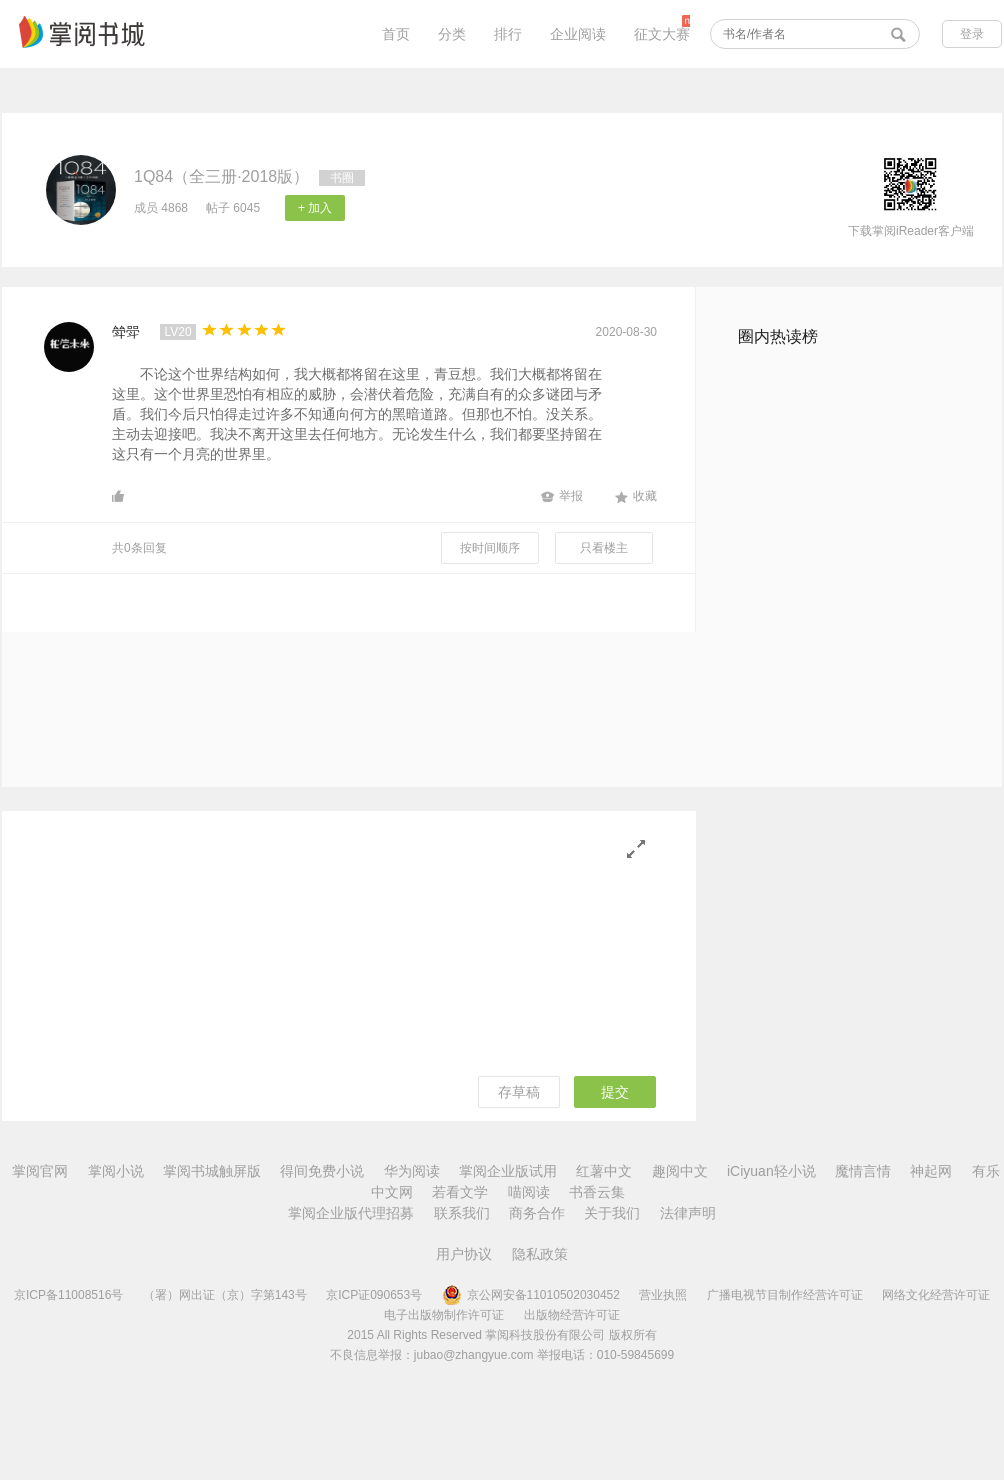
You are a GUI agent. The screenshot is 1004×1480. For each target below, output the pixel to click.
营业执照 (663, 1295)
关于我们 (612, 1213)
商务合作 (537, 1213)
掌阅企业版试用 (508, 1171)
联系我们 (462, 1213)
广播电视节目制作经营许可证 (785, 1295)
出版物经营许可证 (572, 1315)
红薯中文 (604, 1171)
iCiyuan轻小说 (771, 1171)
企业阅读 (578, 34)
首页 (396, 34)
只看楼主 (604, 548)
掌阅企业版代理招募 (351, 1213)
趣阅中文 (680, 1171)
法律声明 (688, 1213)
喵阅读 (529, 1192)
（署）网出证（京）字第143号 (225, 1295)
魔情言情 (863, 1171)
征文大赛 (662, 34)
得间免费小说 (322, 1171)
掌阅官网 (40, 1171)
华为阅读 (412, 1171)
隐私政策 (540, 1254)
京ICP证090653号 (374, 1295)
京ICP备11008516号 (68, 1295)
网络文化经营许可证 (936, 1295)
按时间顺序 (490, 548)
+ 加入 (315, 208)
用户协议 (464, 1254)
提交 (615, 1092)
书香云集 (597, 1192)
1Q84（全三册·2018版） (221, 176)
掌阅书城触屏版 (212, 1171)
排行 (508, 34)
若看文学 (460, 1192)
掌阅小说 (116, 1171)
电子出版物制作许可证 (444, 1315)
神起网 (931, 1171)
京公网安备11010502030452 (531, 1295)
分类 (452, 34)
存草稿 (519, 1092)
